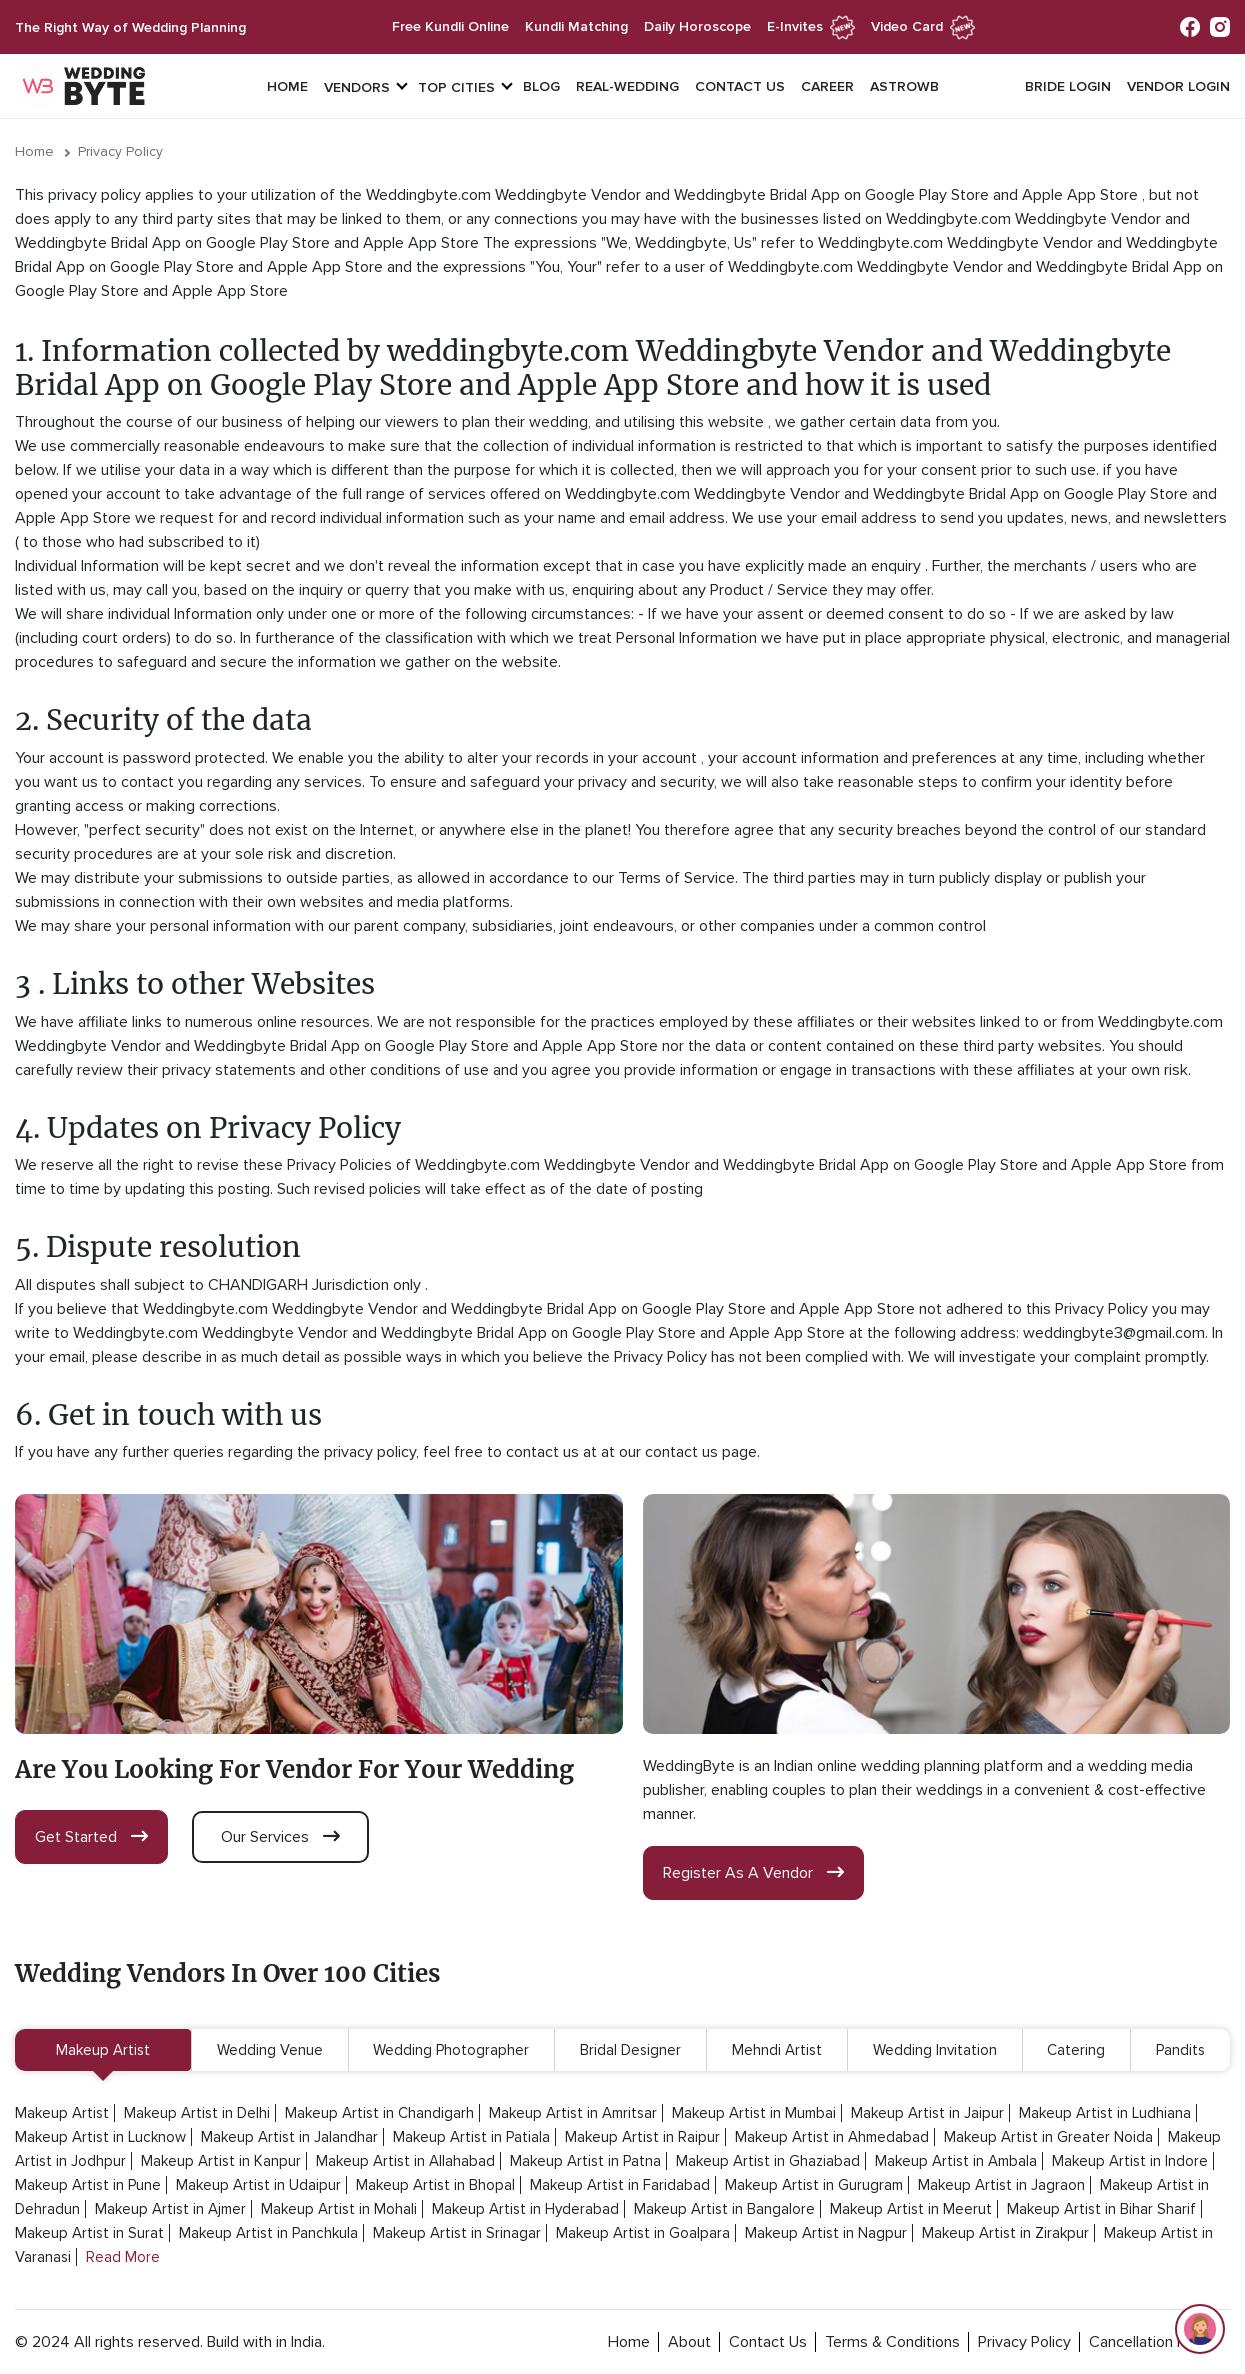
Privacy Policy (120, 151)
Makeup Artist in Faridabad (620, 2185)
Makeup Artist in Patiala (471, 2137)
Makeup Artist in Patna (585, 2161)
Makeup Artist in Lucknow (100, 2137)
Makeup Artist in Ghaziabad (768, 2161)
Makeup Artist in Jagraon (1001, 2185)
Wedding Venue (270, 2050)
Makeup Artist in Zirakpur (1005, 2233)
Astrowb (904, 86)
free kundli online (450, 26)
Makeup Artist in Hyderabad (525, 2209)
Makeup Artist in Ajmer (170, 2209)
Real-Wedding (627, 86)
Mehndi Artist (777, 2050)
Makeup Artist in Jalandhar (289, 2137)
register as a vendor (753, 1873)
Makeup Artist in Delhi (197, 2113)
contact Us (768, 2342)
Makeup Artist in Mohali (339, 2209)
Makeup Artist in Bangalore (724, 2209)
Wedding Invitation (935, 2050)
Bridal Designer (630, 2050)
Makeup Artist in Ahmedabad (832, 2137)
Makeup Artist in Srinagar (457, 2233)
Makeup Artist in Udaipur (258, 2185)
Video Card (923, 26)
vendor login (1178, 86)
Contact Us (740, 86)
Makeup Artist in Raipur (642, 2137)
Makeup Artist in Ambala (956, 2161)
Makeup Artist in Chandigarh (379, 2113)
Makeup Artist (103, 2050)
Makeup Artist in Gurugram (814, 2185)
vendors (357, 87)
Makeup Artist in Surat (89, 2233)
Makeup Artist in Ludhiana (1105, 2113)
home (629, 2342)
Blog (541, 86)
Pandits (1180, 2050)
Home (287, 86)
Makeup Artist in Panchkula (268, 2233)
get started (91, 1837)
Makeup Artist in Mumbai (754, 2113)
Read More (123, 2257)
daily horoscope (697, 26)
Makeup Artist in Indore (1130, 2161)
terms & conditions (892, 2342)
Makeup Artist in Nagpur (826, 2233)
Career (827, 86)
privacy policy (1024, 2342)
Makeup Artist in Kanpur (221, 2161)
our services (280, 1837)
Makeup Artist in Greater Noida (1048, 2137)
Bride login (1068, 86)
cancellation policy (1153, 2342)
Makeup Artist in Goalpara (643, 2233)
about (689, 2342)
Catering (1076, 2050)
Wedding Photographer (451, 2050)
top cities (456, 87)
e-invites (811, 26)
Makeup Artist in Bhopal (435, 2185)
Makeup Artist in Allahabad (405, 2161)
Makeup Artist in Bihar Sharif (1101, 2209)
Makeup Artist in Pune (88, 2185)
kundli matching (576, 26)
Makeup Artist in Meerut (911, 2209)
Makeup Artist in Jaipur (927, 2113)
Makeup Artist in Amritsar (573, 2113)
